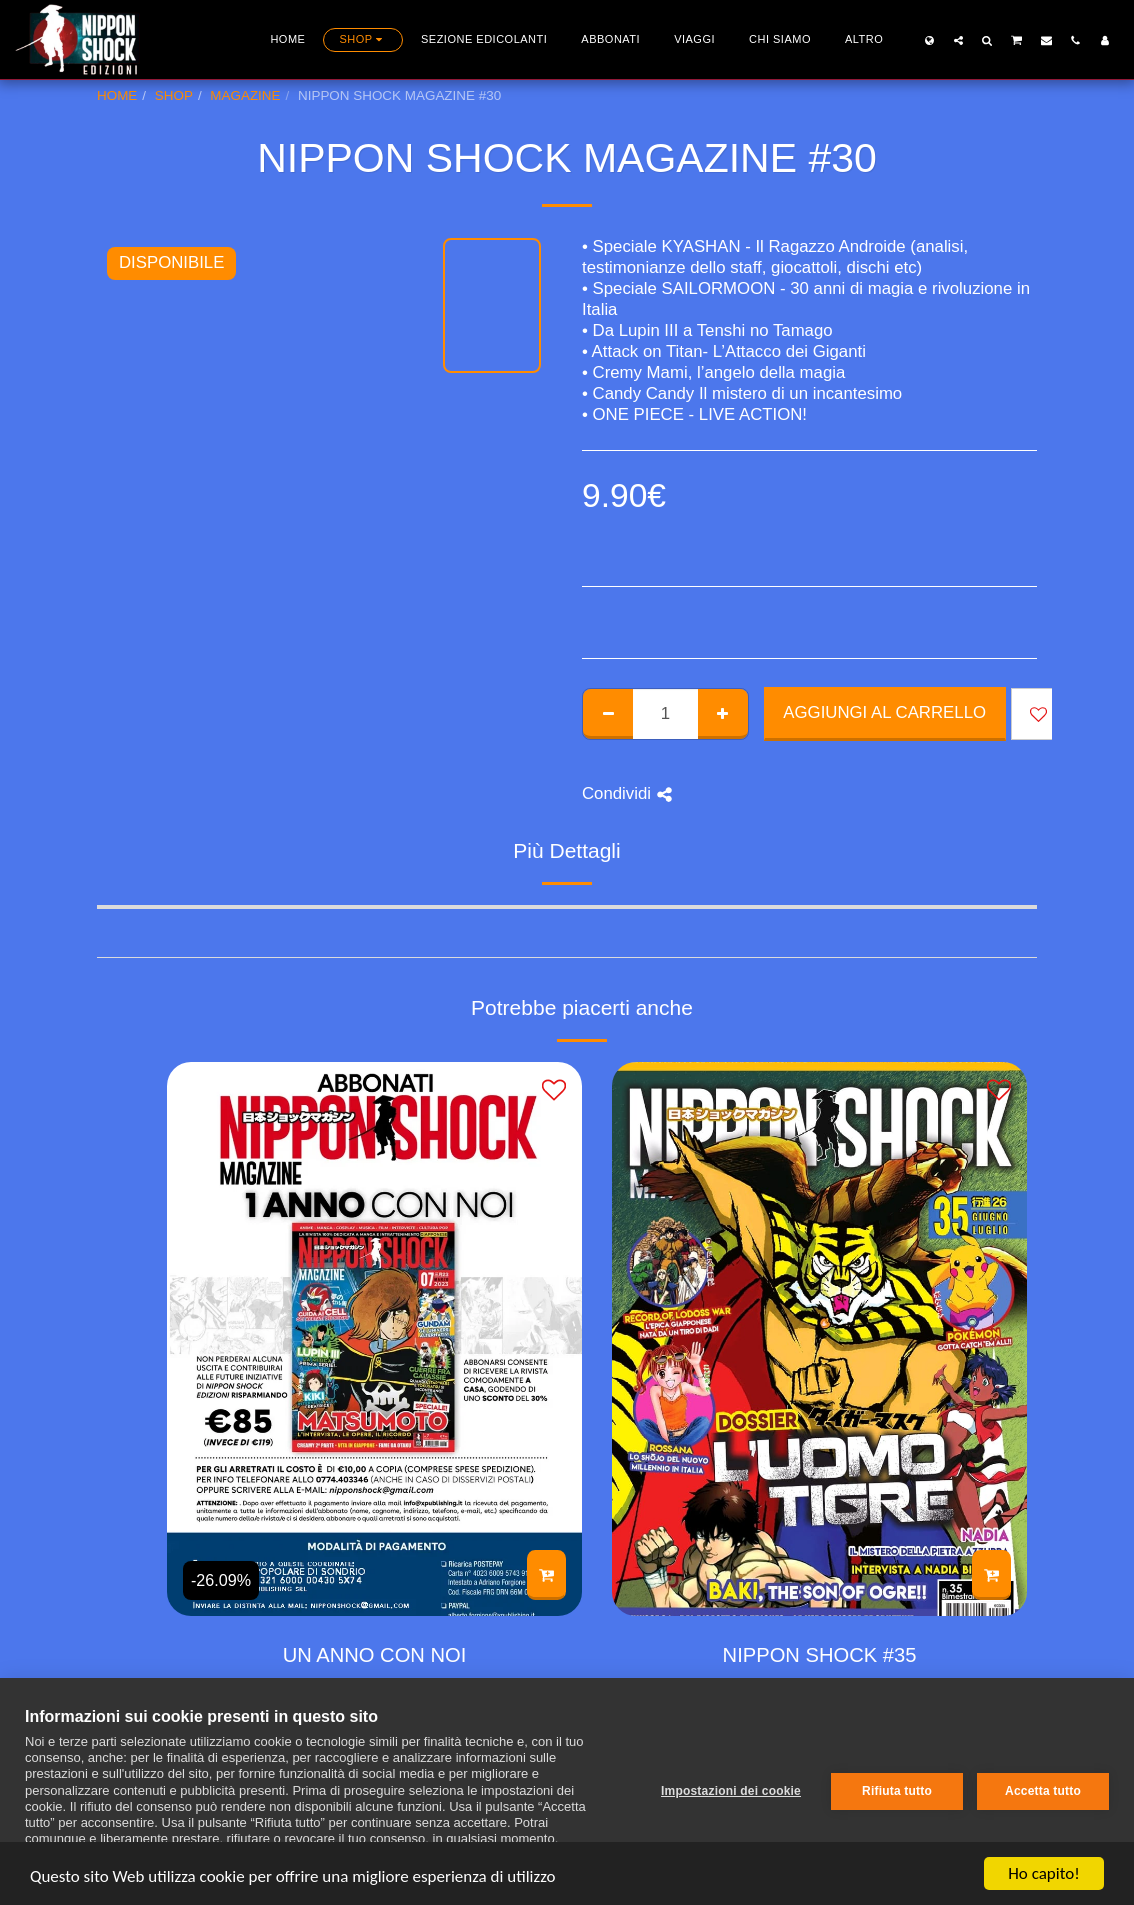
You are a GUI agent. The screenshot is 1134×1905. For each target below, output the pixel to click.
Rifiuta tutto (897, 1791)
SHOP (174, 95)
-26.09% (221, 1580)
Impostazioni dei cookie (731, 1791)
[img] (374, 1338)
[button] (958, 40)
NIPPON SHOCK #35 (820, 1655)
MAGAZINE (245, 95)
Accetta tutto (1043, 1791)
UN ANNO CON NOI (375, 1655)
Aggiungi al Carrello (884, 712)
